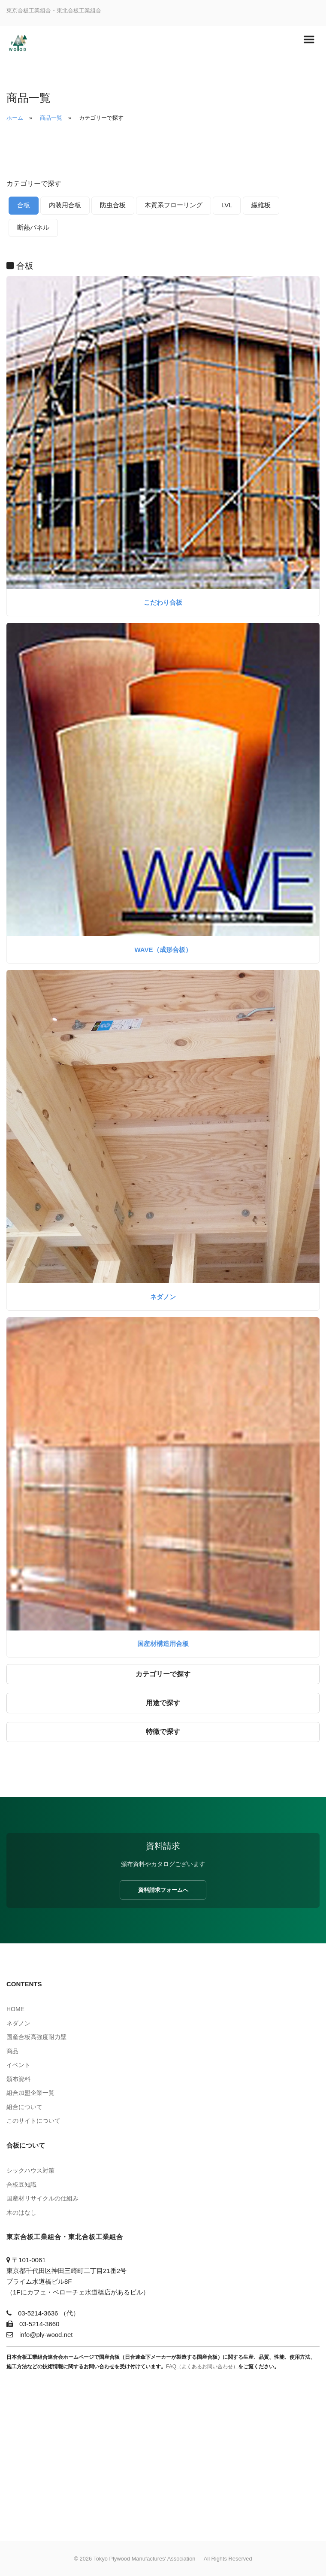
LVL (226, 205)
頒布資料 (18, 2079)
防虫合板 (113, 205)
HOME (15, 2009)
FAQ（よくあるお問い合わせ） (202, 2367)
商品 (12, 2051)
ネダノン (163, 1296)
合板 (23, 205)
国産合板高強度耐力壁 (36, 2037)
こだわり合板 (163, 602)
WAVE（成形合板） (162, 949)
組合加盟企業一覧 (30, 2092)
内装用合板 (65, 205)
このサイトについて (33, 2120)
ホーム (14, 118)
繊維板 (261, 205)
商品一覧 (51, 118)
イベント (18, 2064)
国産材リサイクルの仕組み (42, 2198)
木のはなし (21, 2212)
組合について (24, 2106)
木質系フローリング (173, 205)
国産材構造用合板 (163, 1643)
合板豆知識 (21, 2184)
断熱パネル (33, 227)
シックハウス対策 (30, 2170)
